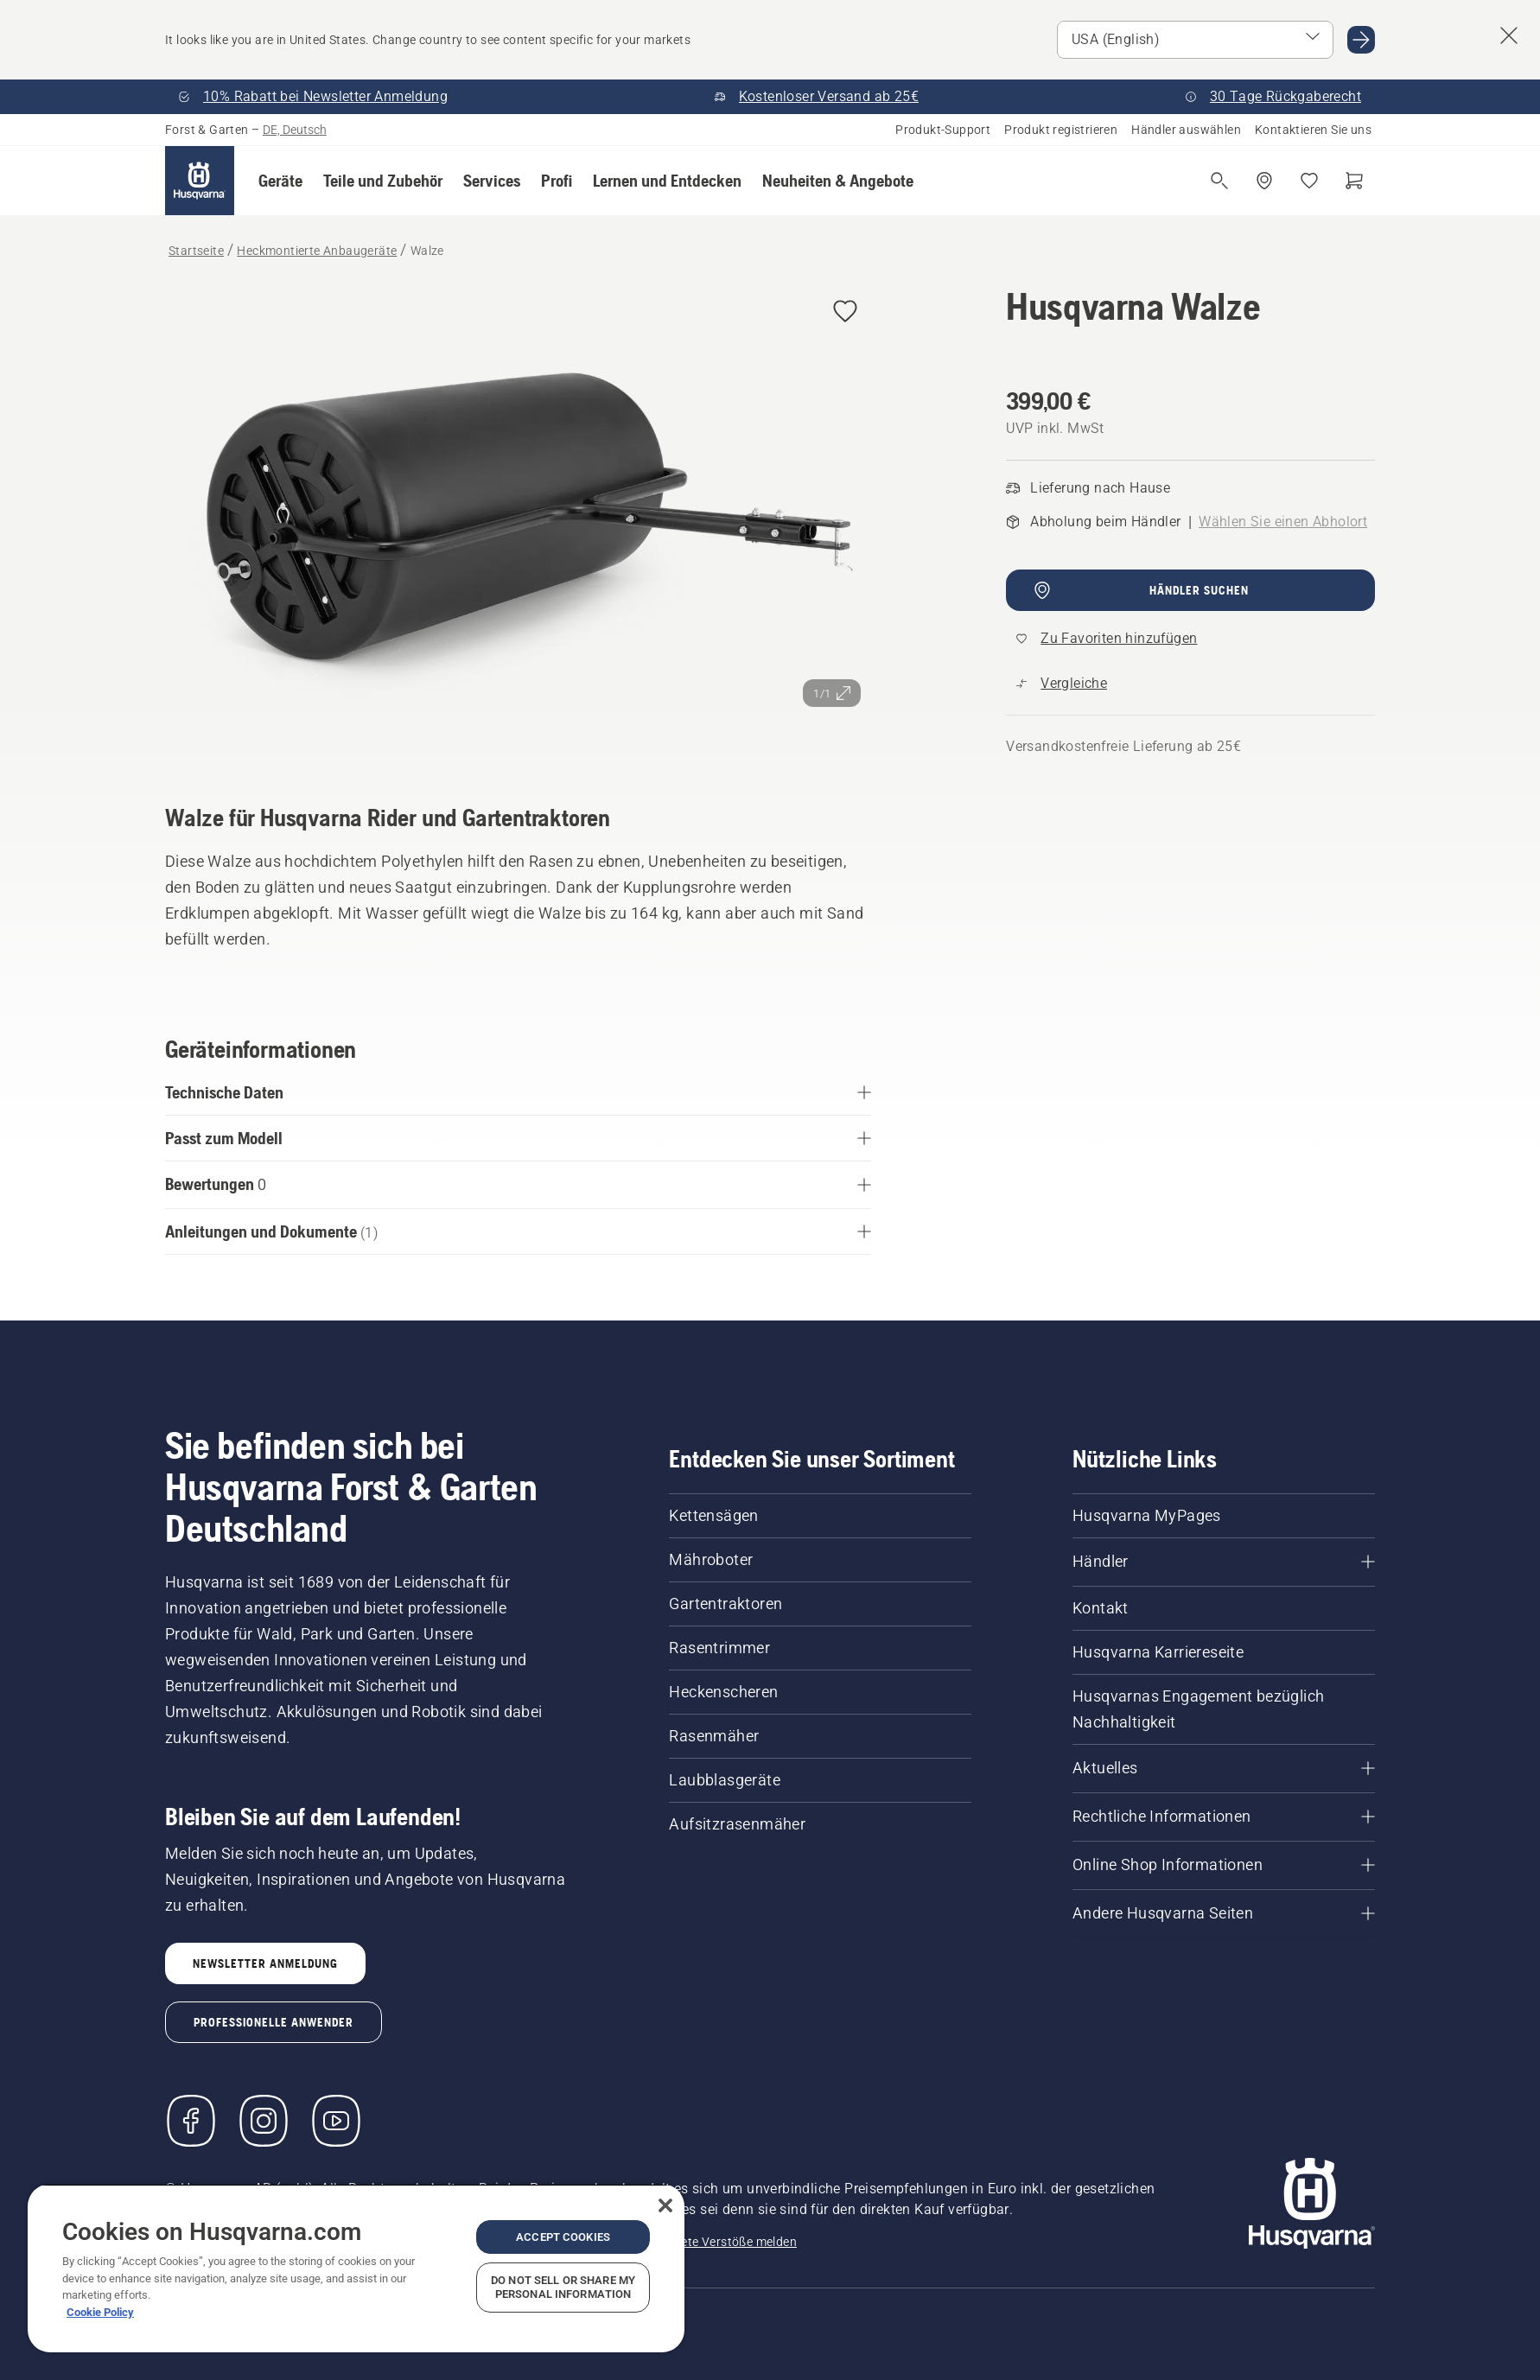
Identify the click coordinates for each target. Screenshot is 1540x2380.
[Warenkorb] (1354, 180)
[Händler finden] (1264, 180)
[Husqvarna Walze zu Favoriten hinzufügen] (845, 312)
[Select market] (1195, 40)
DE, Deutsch (295, 130)
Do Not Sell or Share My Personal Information (563, 2287)
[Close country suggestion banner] (1509, 35)
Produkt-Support (942, 130)
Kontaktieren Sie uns (1313, 130)
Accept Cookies (563, 2236)
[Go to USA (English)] (1361, 40)
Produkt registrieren (1060, 130)
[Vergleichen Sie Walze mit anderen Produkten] (1061, 683)
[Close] (665, 2205)
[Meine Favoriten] (1309, 180)
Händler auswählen (1186, 130)
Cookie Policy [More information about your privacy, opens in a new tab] (100, 2312)
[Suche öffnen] (1219, 180)
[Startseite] (199, 180)
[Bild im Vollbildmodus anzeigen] (518, 520)
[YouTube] (336, 2121)
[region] (356, 2268)
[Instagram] (264, 2121)
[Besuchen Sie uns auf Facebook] (191, 2121)
